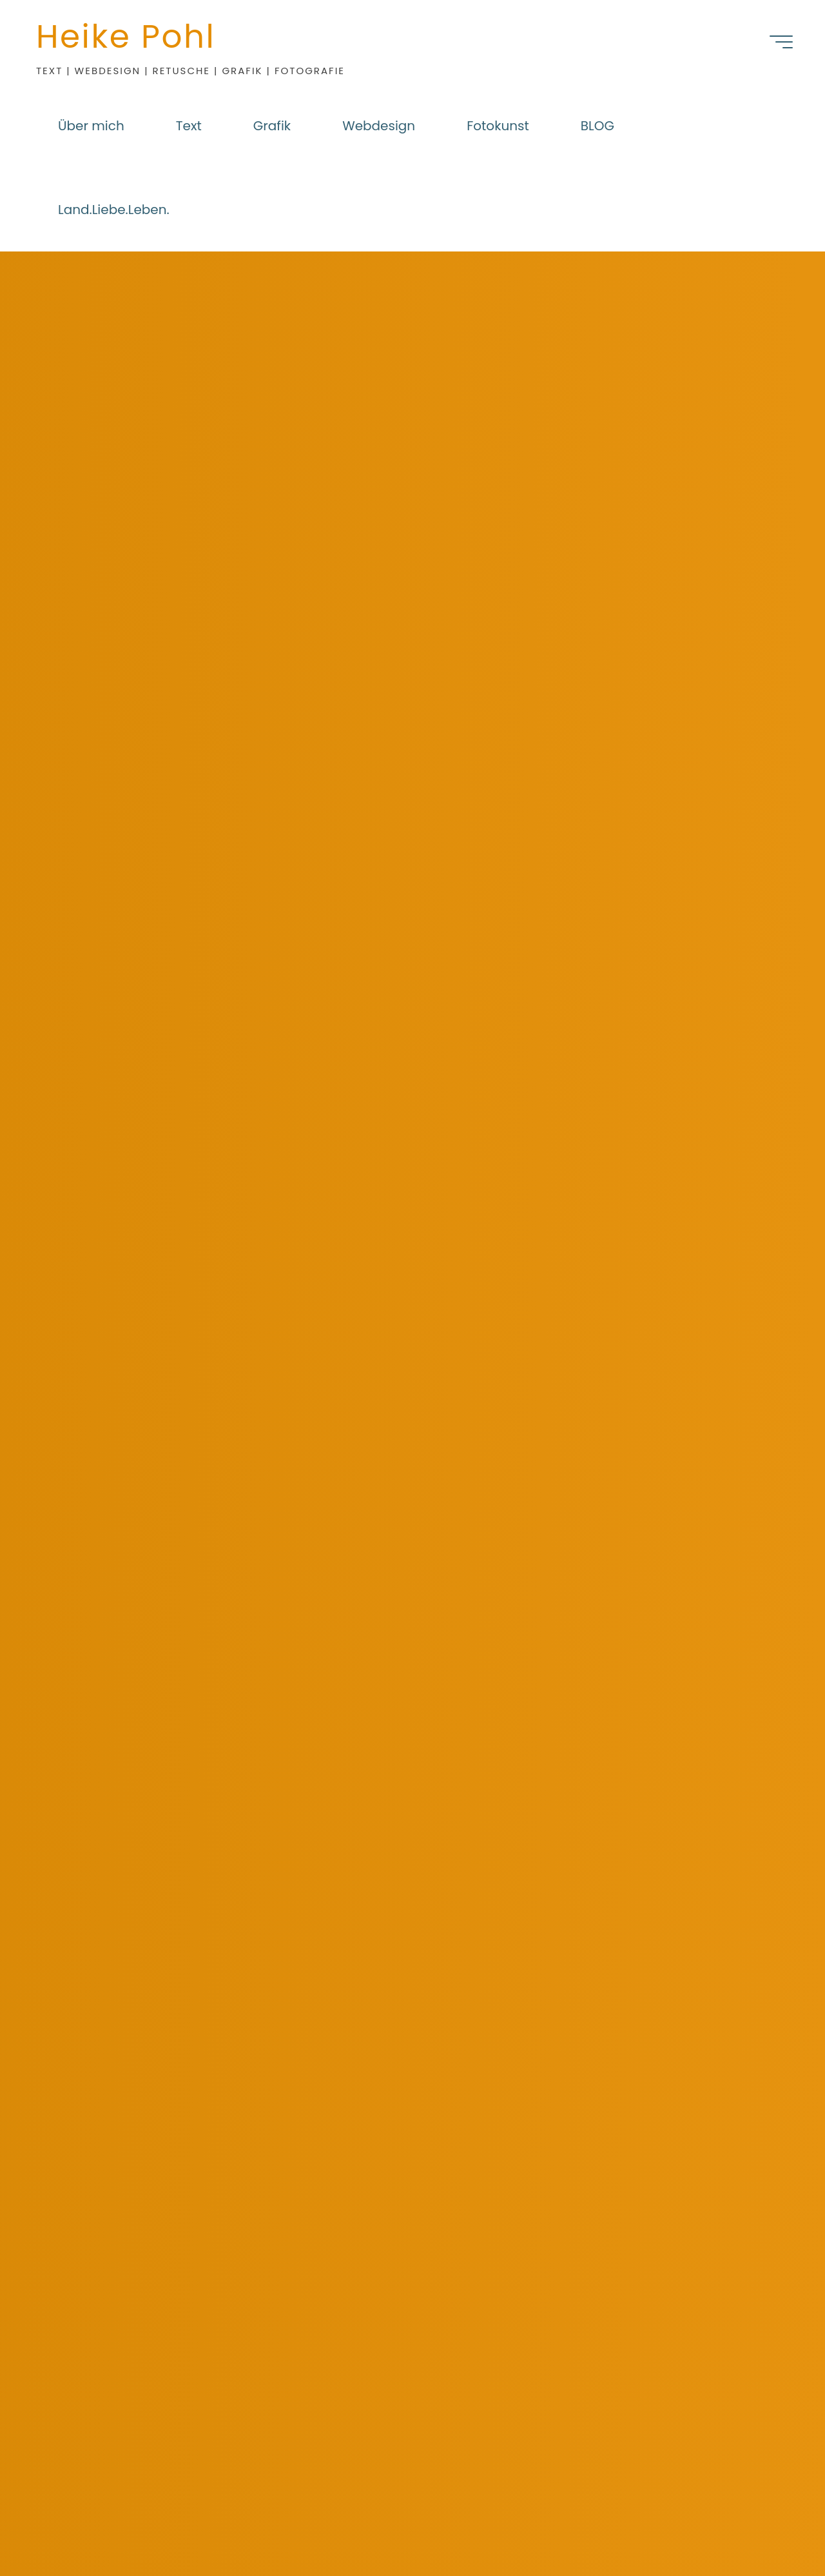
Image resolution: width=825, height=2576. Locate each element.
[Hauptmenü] (781, 41)
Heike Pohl (125, 36)
